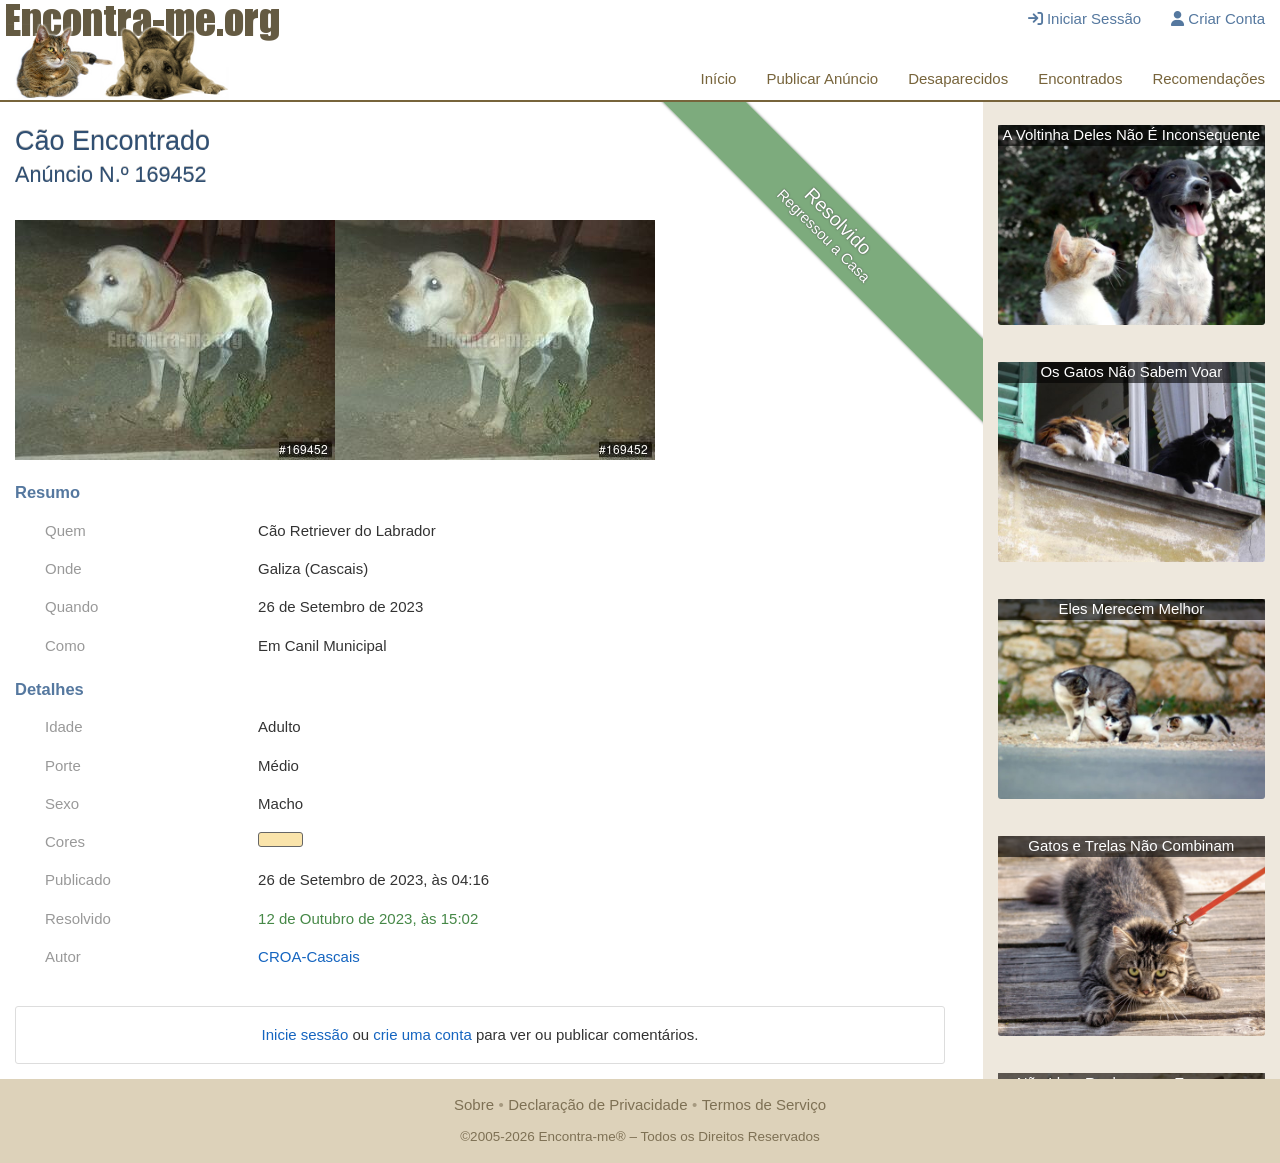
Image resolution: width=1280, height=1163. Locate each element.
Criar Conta (1218, 18)
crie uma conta (424, 1034)
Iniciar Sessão (1084, 18)
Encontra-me (576, 1136)
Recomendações (1208, 78)
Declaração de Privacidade (597, 1104)
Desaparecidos (958, 78)
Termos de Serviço (764, 1104)
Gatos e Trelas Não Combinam (1131, 845)
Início (719, 78)
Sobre (474, 1104)
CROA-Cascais (309, 956)
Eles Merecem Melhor (1131, 608)
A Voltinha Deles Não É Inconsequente (1131, 134)
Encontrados (1080, 78)
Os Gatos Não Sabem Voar (1131, 371)
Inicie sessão (307, 1034)
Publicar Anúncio (822, 78)
